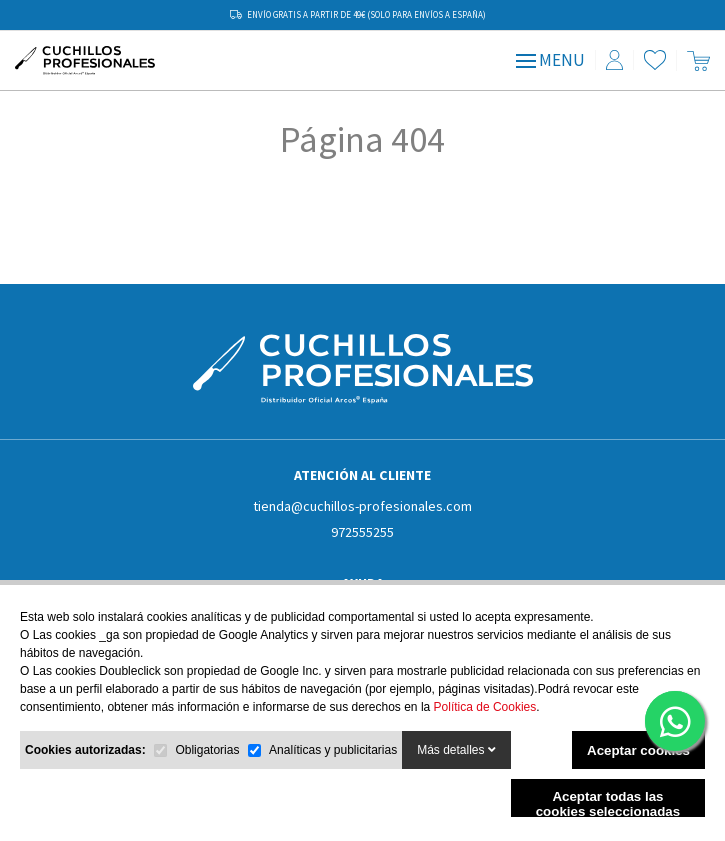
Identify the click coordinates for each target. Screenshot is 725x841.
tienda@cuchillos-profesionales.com (362, 506)
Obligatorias (207, 750)
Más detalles (456, 750)
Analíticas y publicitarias (333, 750)
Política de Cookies (485, 707)
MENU (550, 60)
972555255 (362, 532)
